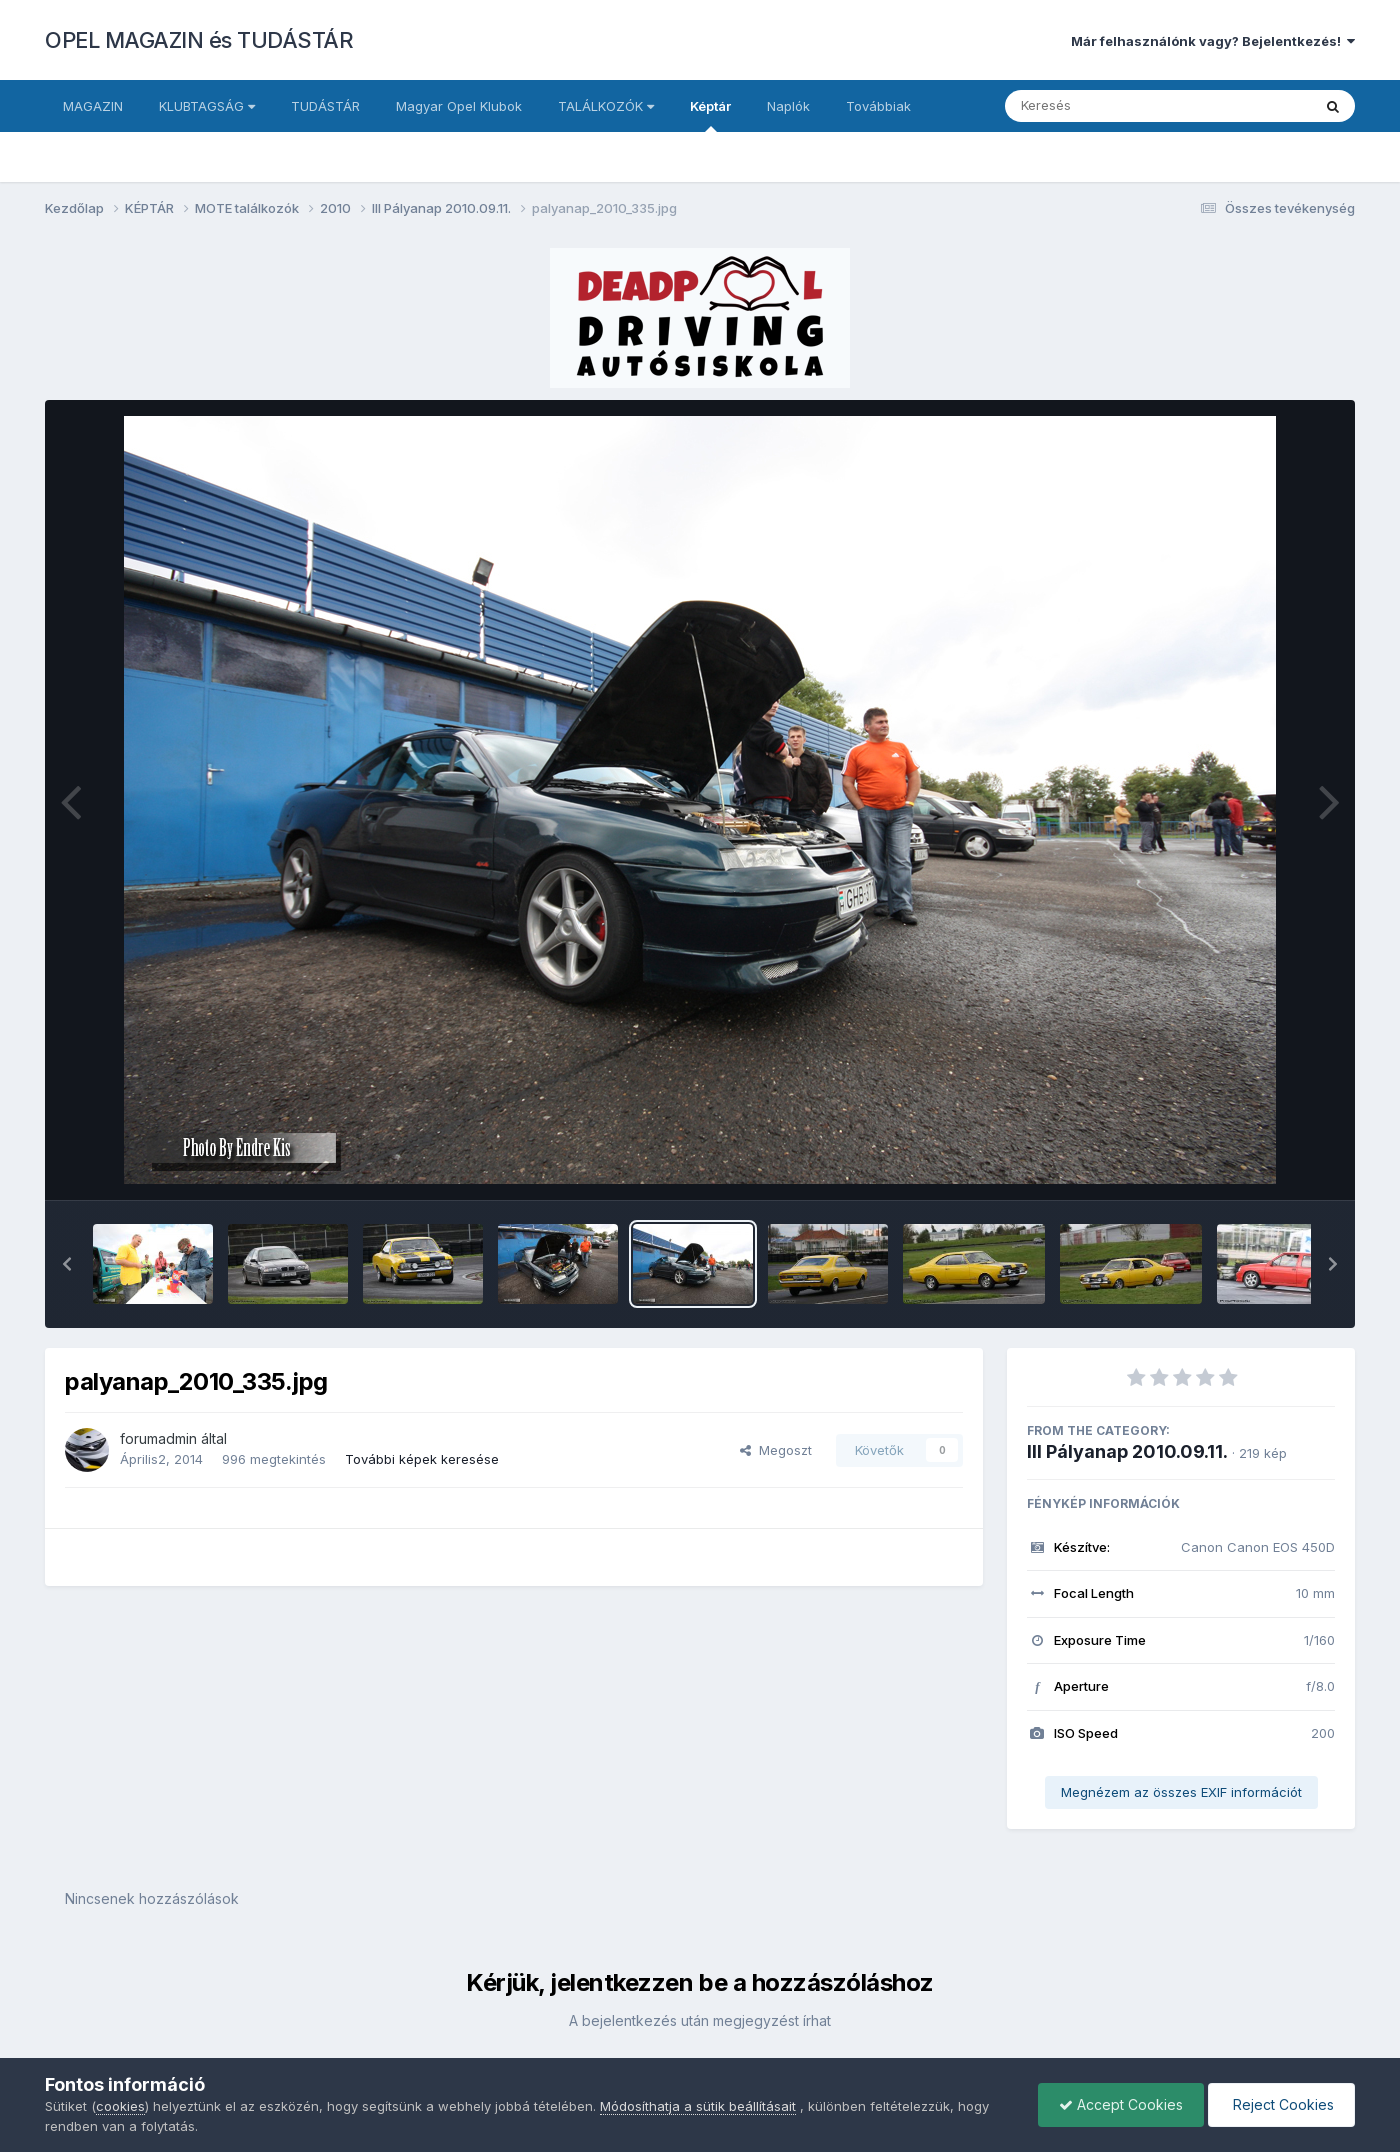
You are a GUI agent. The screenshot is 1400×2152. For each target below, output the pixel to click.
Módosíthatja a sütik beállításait (698, 2106)
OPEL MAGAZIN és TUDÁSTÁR (199, 40)
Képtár (710, 115)
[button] (67, 1264)
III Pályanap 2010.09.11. (1127, 1451)
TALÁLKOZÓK (606, 106)
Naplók (788, 106)
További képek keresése (422, 1459)
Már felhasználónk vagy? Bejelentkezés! (1213, 41)
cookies (120, 2106)
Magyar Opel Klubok (459, 106)
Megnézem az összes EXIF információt (1181, 1792)
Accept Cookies (1121, 2104)
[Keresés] (1103, 106)
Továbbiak (878, 106)
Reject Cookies (1281, 2104)
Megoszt (776, 1450)
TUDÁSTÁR (325, 106)
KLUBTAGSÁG (207, 106)
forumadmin (158, 1438)
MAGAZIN (93, 106)
